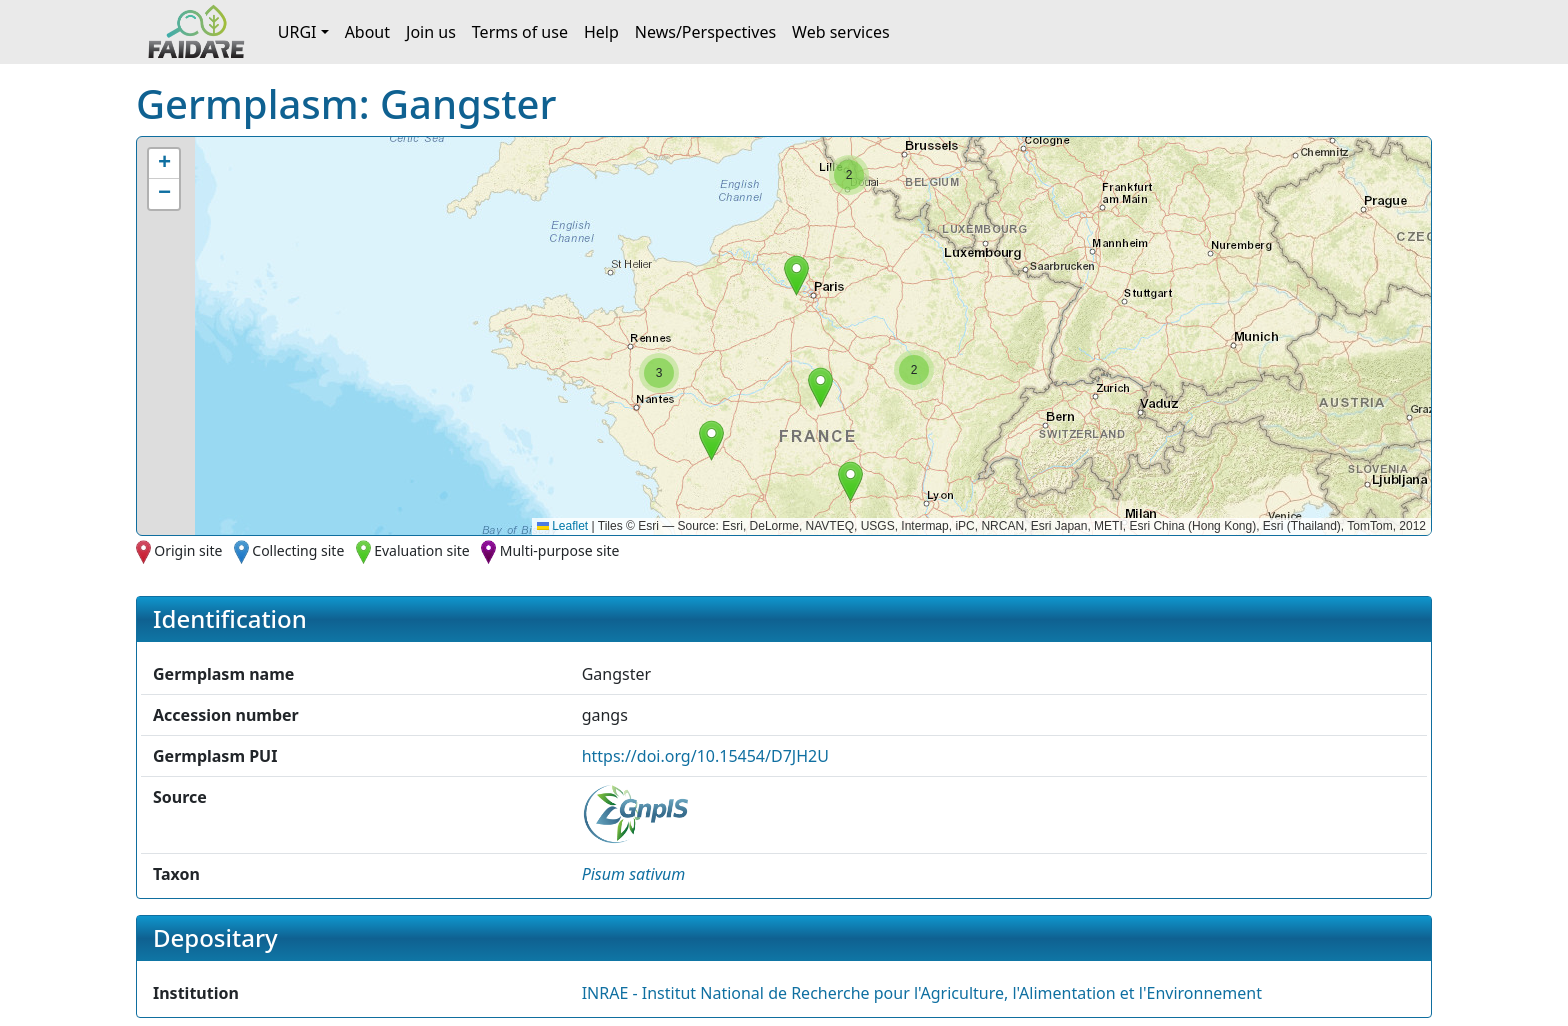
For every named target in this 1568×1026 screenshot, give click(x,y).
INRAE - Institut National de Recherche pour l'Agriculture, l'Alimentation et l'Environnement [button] (922, 993)
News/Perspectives (705, 32)
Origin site (188, 550)
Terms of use (520, 32)
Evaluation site (422, 550)
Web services (841, 32)
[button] (796, 275)
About (367, 32)
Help (601, 32)
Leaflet (562, 526)
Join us (431, 32)
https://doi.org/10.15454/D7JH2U (705, 756)
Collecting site (298, 550)
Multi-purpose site (560, 550)
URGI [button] (297, 32)
